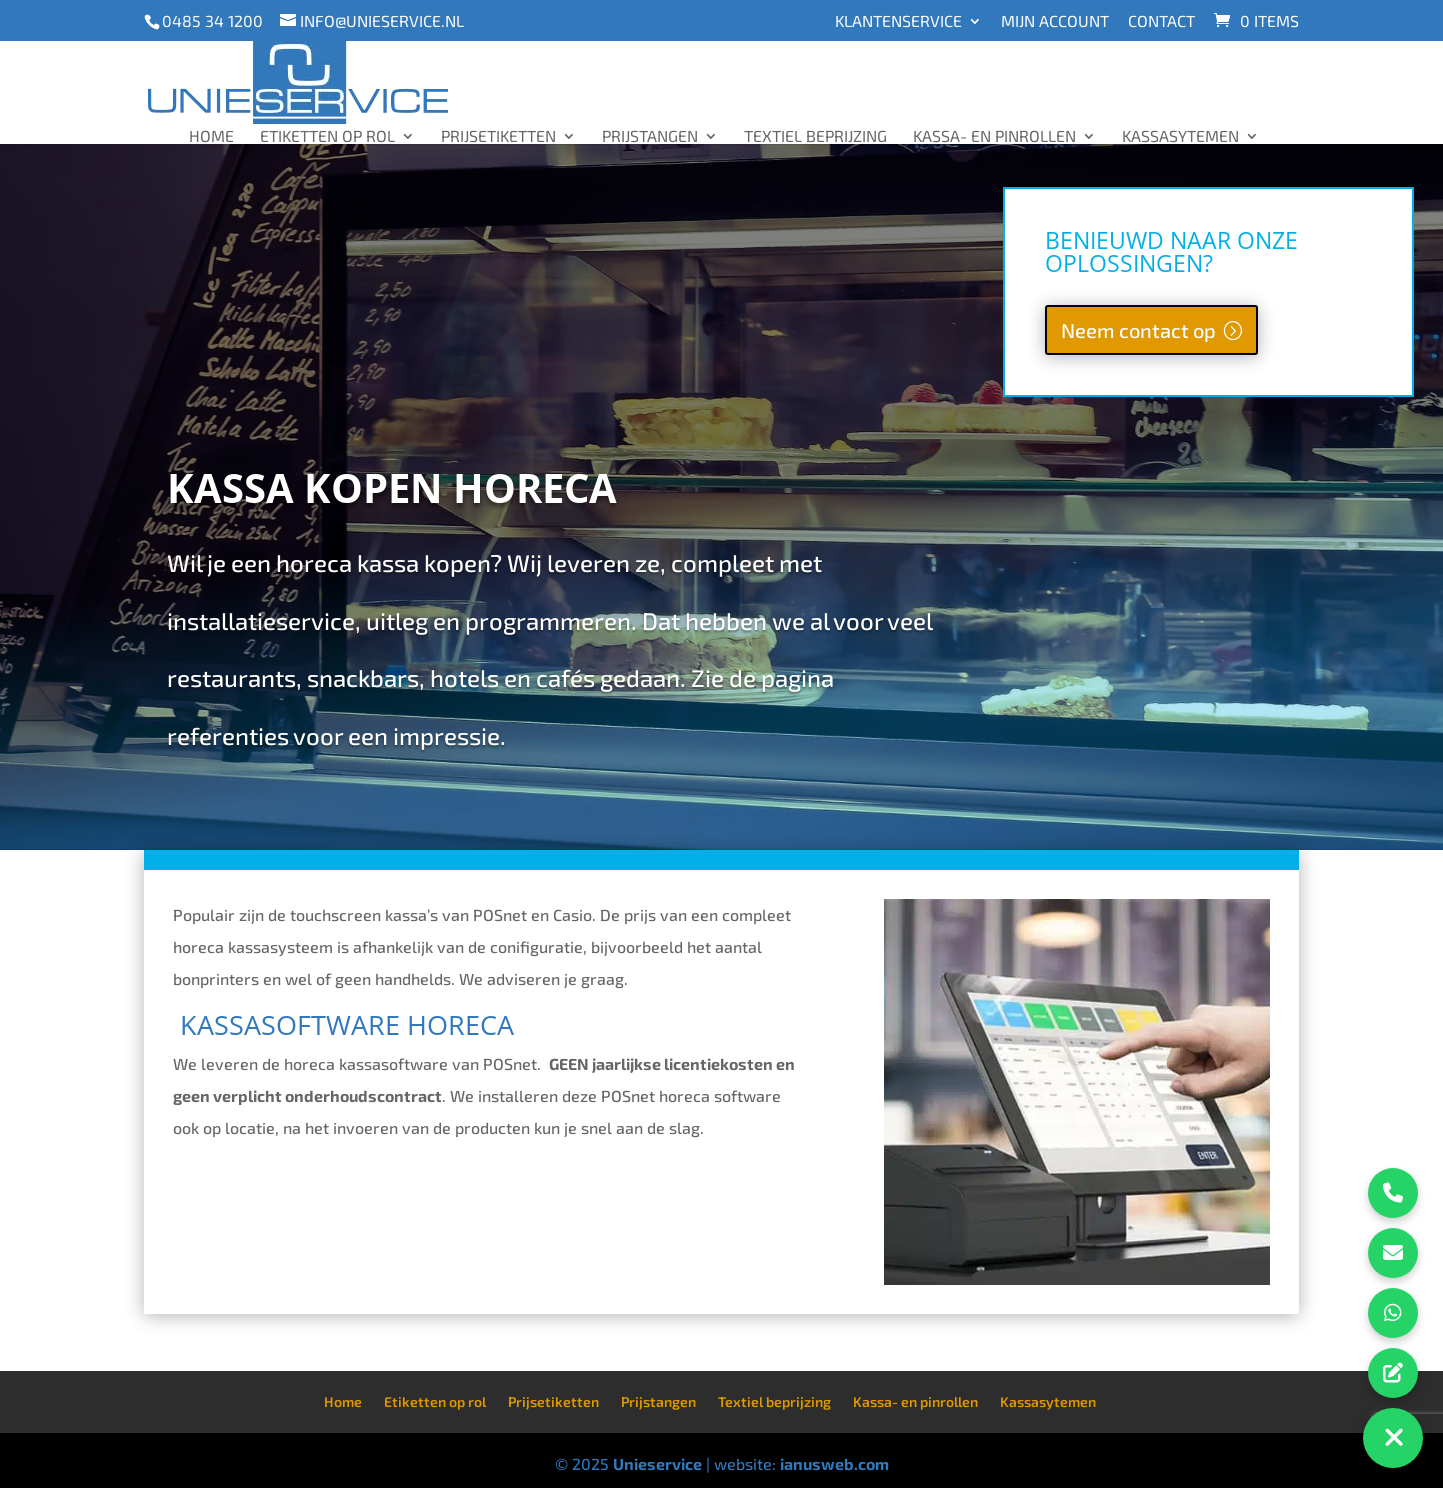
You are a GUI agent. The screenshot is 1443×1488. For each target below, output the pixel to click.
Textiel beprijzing (815, 136)
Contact (1161, 21)
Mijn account (1055, 21)
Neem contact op (1138, 330)
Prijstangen (650, 136)
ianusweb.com (834, 1463)
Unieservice (657, 1463)
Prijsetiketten (498, 136)
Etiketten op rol (327, 136)
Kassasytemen (1180, 136)
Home (211, 136)
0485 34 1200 (212, 20)
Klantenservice (898, 21)
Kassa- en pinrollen (994, 136)
